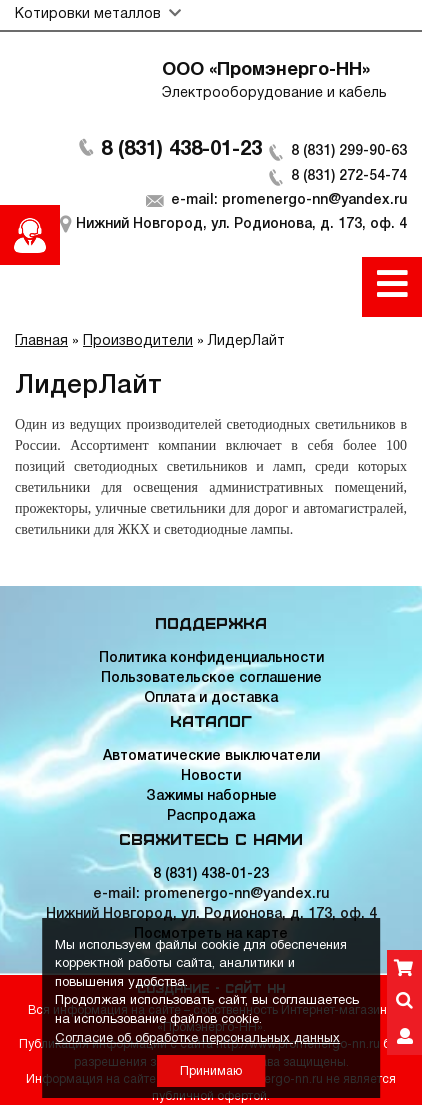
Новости (211, 776)
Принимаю (211, 1071)
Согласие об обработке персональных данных (197, 1039)
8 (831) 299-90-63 (349, 151)
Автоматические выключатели (211, 756)
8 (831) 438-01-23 (181, 150)
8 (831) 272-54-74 (349, 176)
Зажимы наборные (211, 796)
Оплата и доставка (211, 698)
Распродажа (211, 816)
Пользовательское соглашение (211, 678)
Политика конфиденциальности (211, 658)
